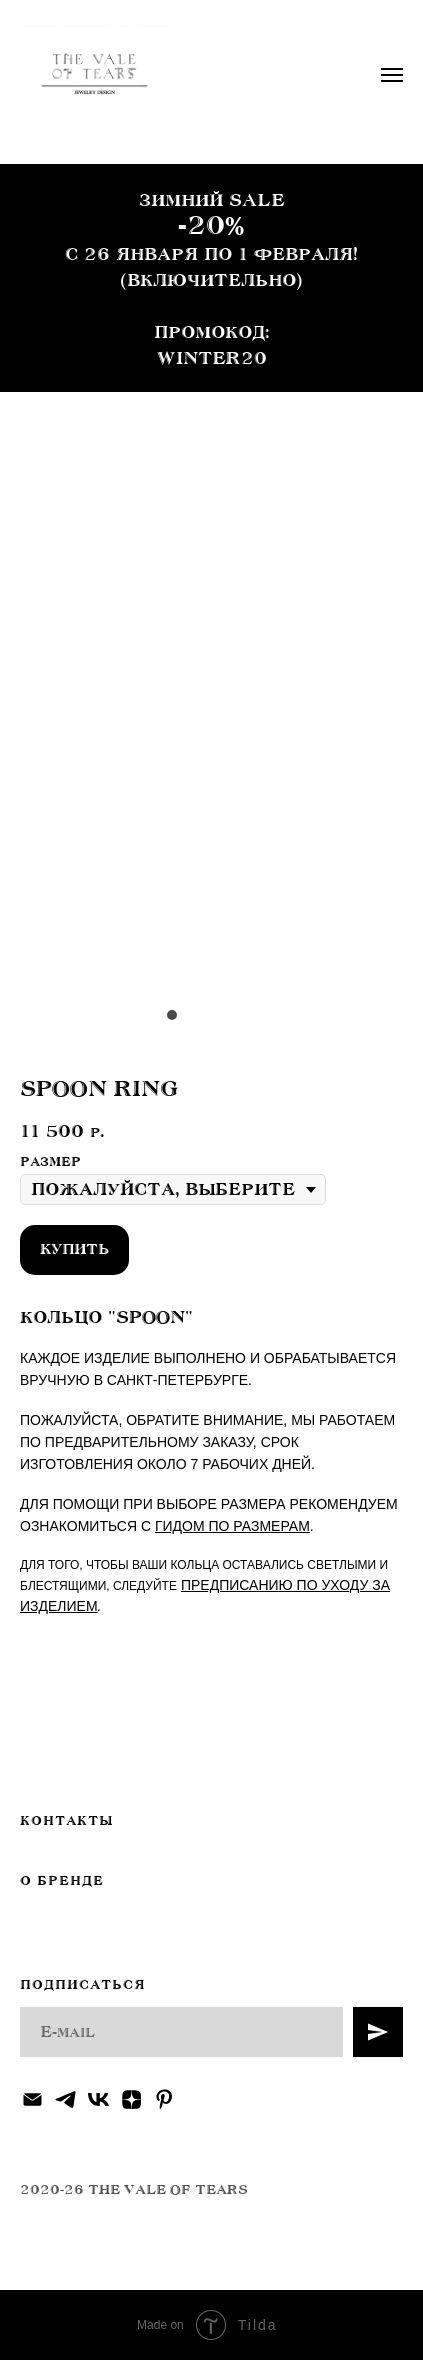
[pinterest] (164, 2099)
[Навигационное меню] (392, 75)
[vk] (98, 2099)
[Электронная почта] (32, 2099)
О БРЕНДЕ (62, 1881)
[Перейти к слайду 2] (192, 1015)
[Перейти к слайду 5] (252, 1015)
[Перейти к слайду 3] (212, 1015)
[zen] (131, 2099)
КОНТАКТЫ (66, 1821)
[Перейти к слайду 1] (172, 1015)
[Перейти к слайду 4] (232, 1015)
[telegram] (65, 2099)
